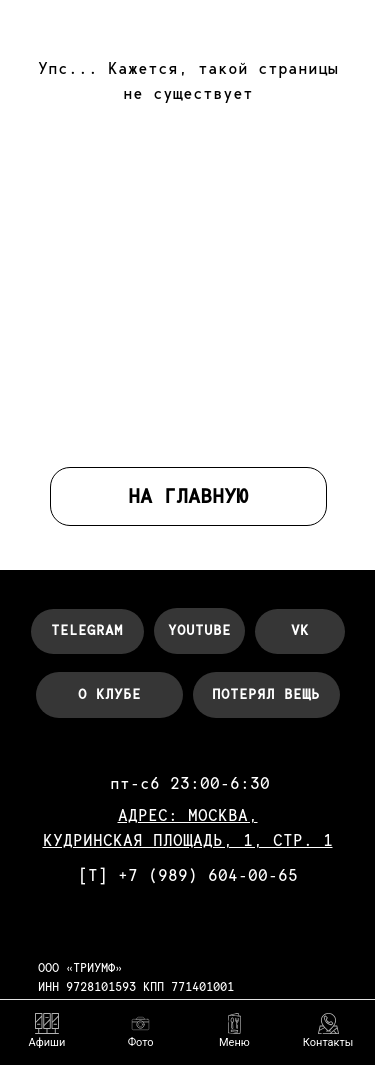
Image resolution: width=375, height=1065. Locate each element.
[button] (234, 1031)
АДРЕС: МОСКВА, (188, 815)
